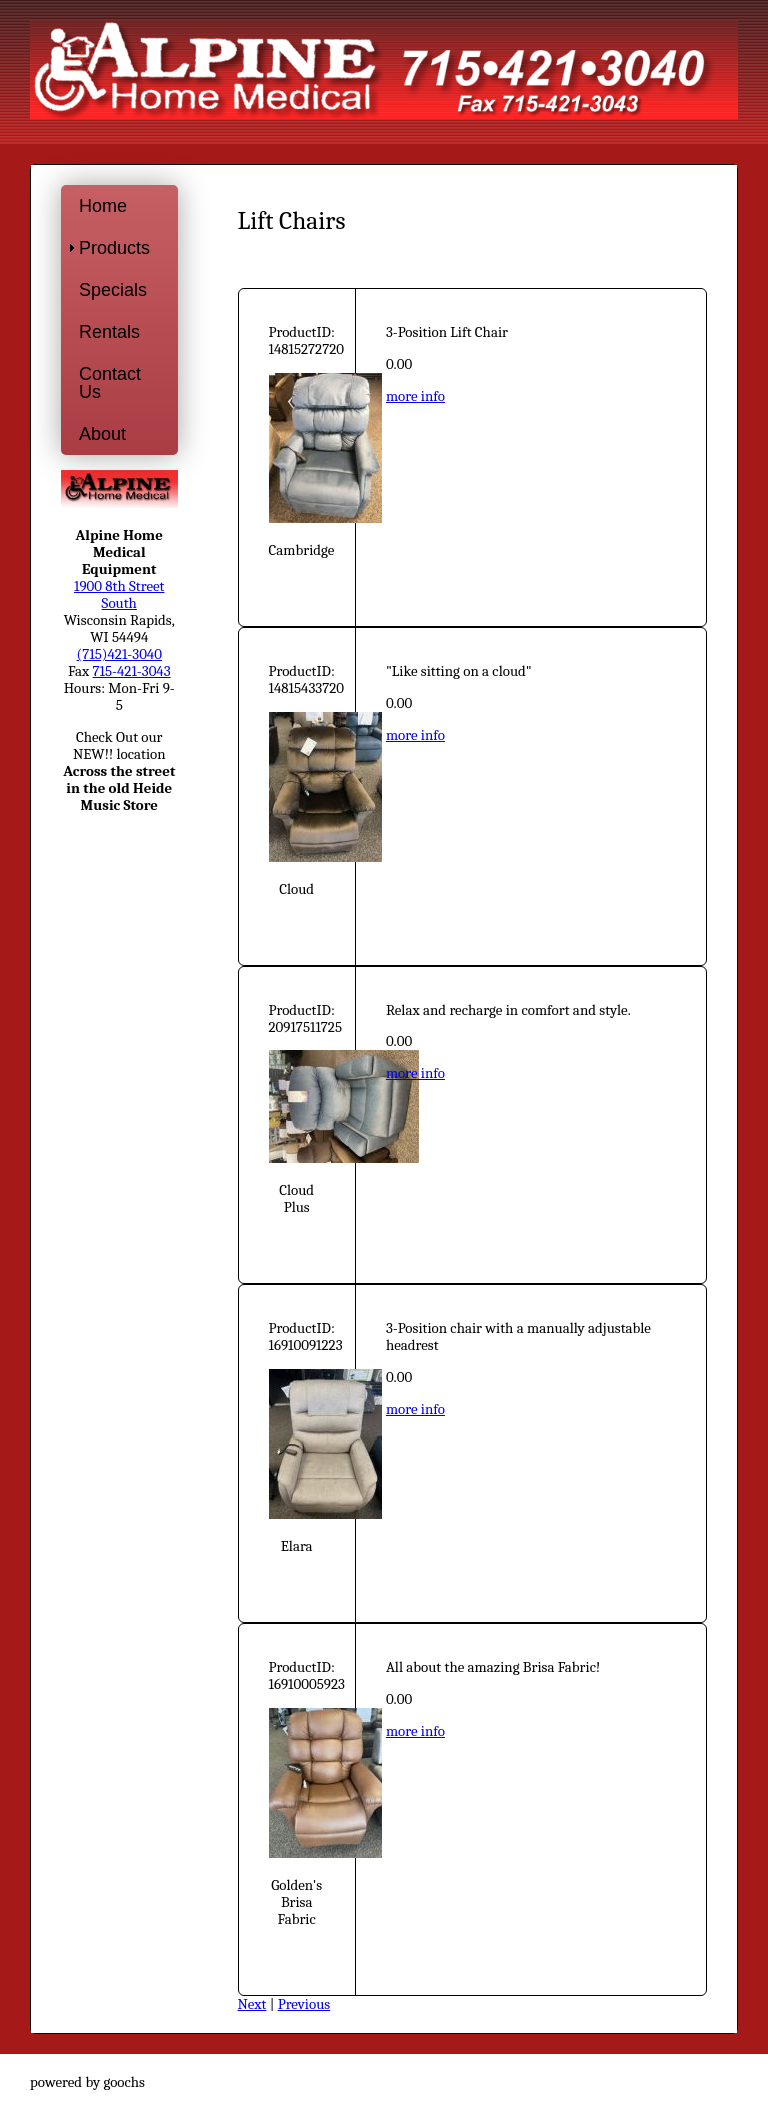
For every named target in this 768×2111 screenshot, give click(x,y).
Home (103, 206)
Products (114, 248)
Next (252, 2004)
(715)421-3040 (119, 654)
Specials (113, 290)
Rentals (109, 332)
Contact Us (110, 383)
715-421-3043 (132, 671)
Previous (304, 2004)
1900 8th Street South (119, 595)
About (102, 434)
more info (415, 396)
